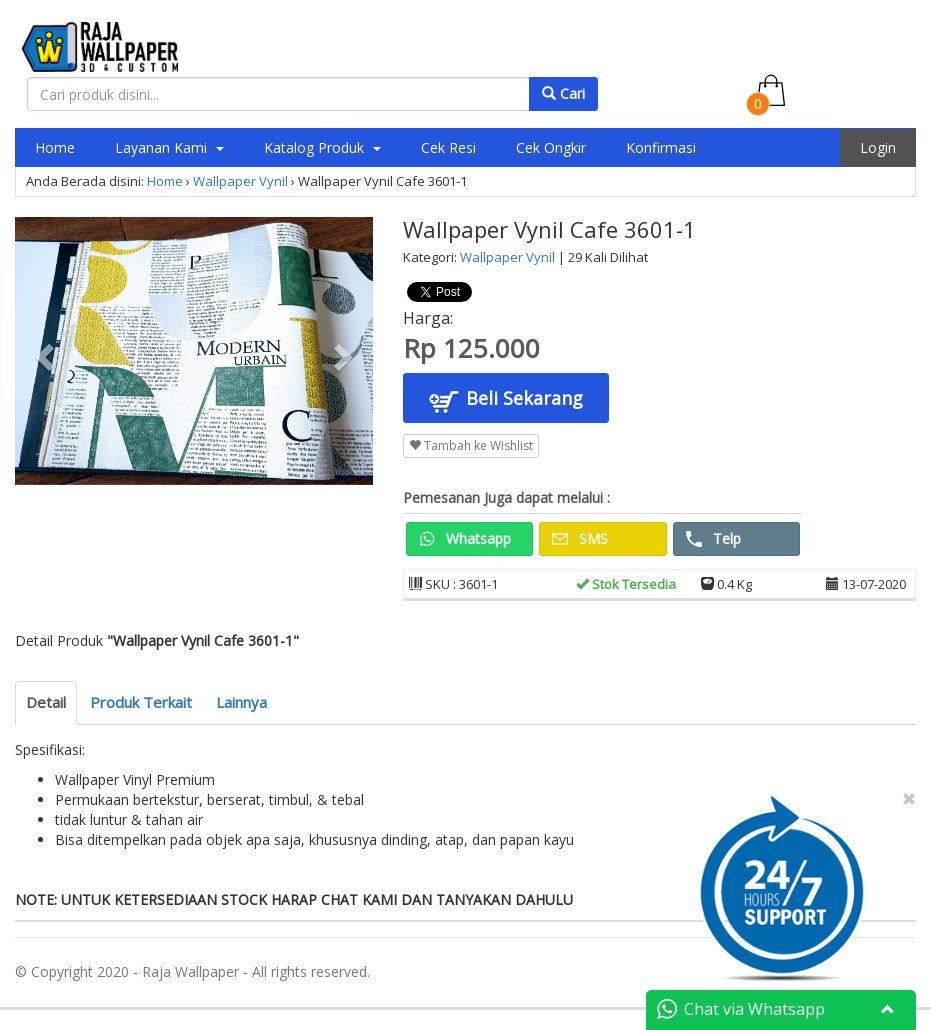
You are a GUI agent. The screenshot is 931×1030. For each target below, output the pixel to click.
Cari (563, 93)
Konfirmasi (661, 147)
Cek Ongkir (551, 147)
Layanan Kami (169, 147)
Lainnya (241, 702)
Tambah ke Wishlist (471, 445)
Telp (713, 538)
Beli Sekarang (506, 401)
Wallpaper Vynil (240, 181)
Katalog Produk (322, 147)
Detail (46, 702)
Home (55, 147)
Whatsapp (465, 538)
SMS (580, 538)
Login (878, 147)
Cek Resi (448, 147)
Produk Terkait (141, 702)
